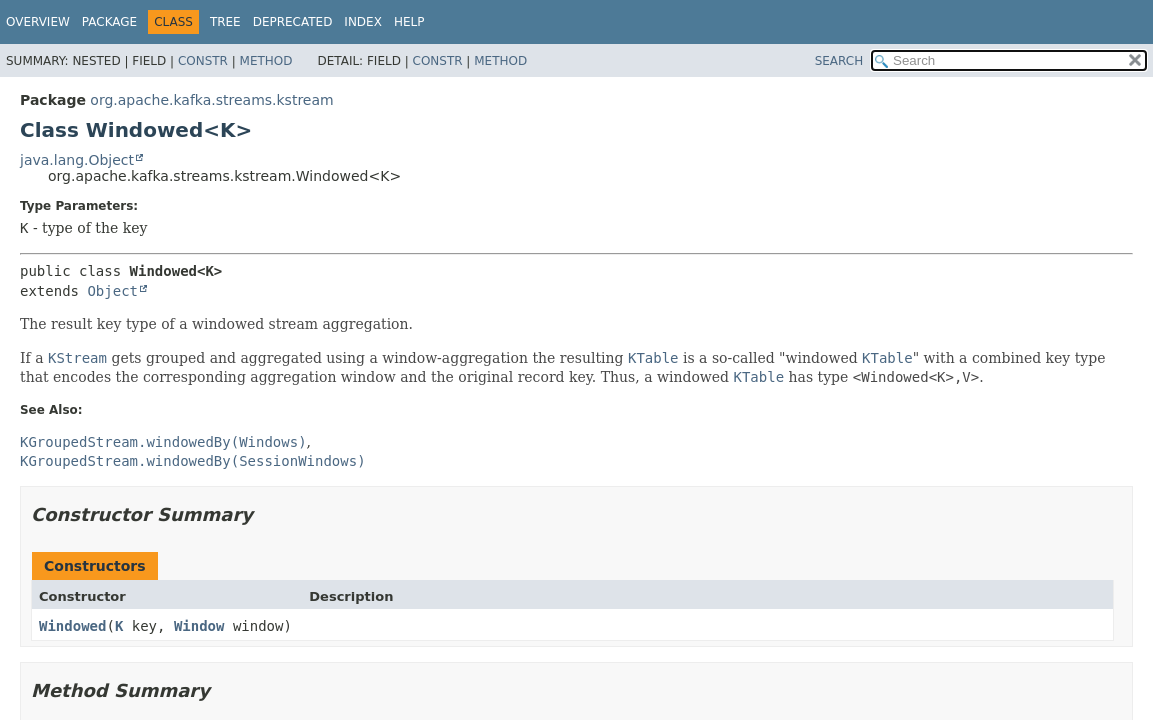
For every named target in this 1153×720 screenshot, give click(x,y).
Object (112, 291)
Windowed (72, 626)
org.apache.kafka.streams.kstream (211, 100)
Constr (203, 61)
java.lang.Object (77, 160)
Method (266, 61)
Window (199, 626)
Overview (38, 22)
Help (409, 22)
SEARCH (839, 61)
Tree (225, 22)
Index (363, 22)
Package (109, 22)
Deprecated (293, 22)
